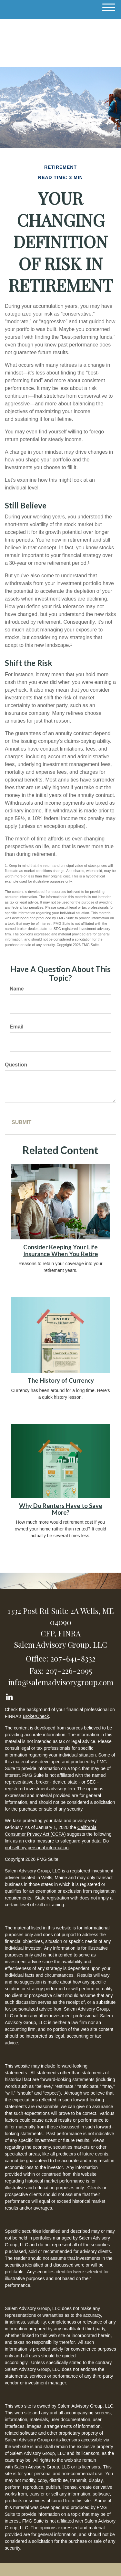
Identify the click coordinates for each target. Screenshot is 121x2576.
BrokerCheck (36, 1716)
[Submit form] (21, 1123)
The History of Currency (60, 1380)
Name (17, 988)
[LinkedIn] (9, 1695)
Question (16, 1064)
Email (17, 1026)
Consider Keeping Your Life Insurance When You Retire (60, 1250)
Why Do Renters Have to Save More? (60, 1509)
